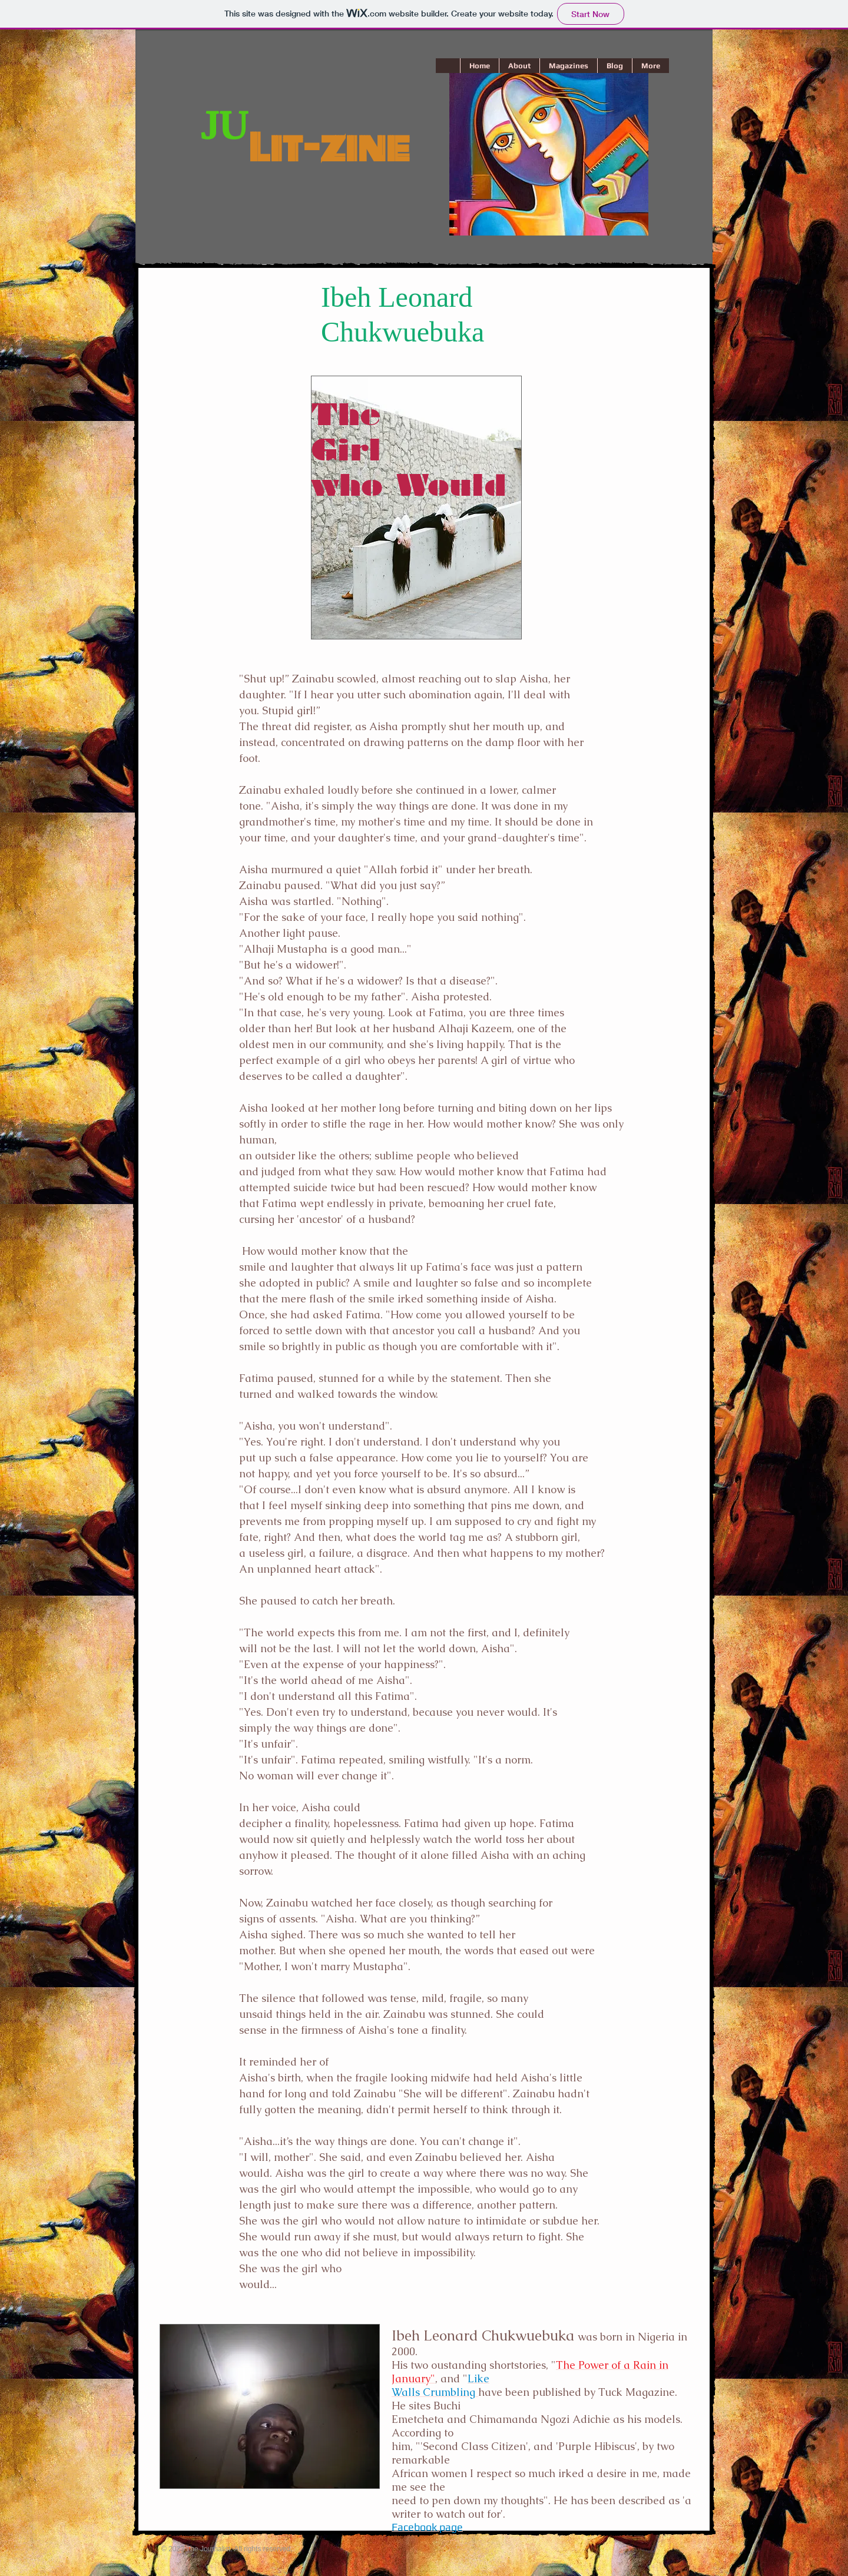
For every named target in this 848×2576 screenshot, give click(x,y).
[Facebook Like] (182, 2518)
